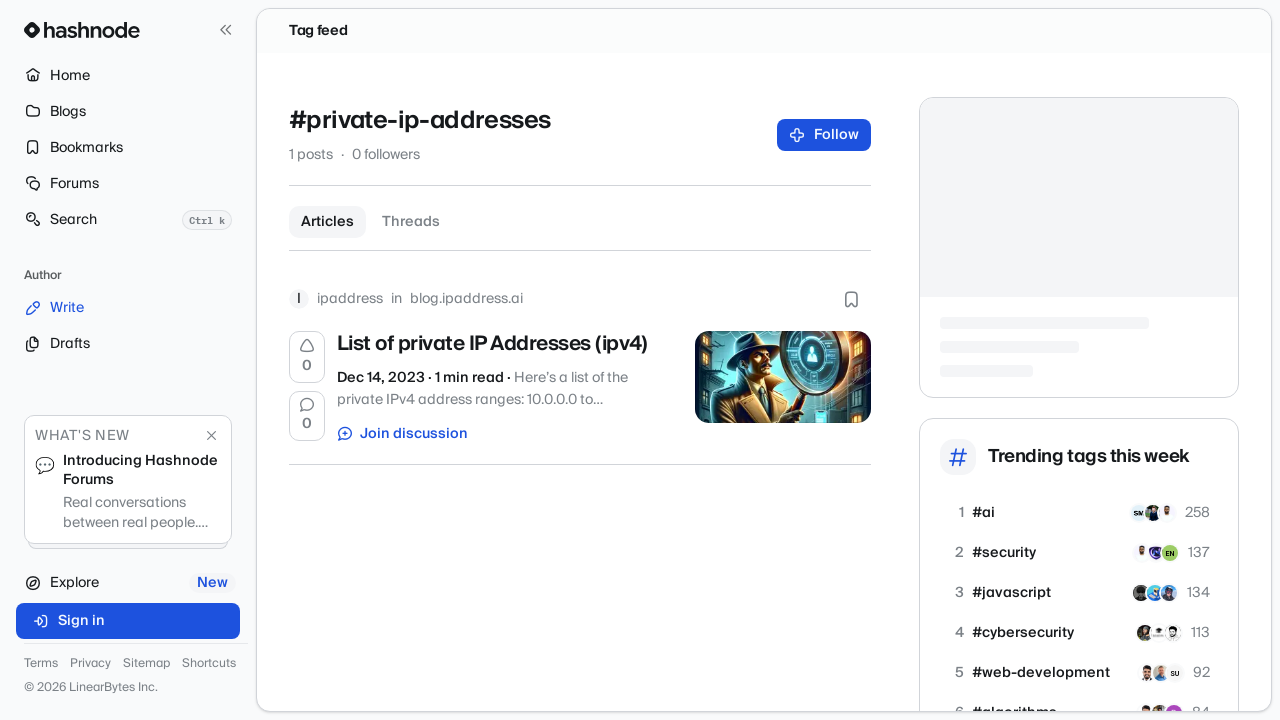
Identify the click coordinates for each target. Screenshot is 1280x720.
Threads (411, 222)
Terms (41, 664)
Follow (824, 135)
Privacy (90, 664)
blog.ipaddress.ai (466, 299)
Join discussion (403, 434)
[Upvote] (307, 357)
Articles (327, 222)
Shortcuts (209, 664)
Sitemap (146, 664)
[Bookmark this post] (851, 299)
